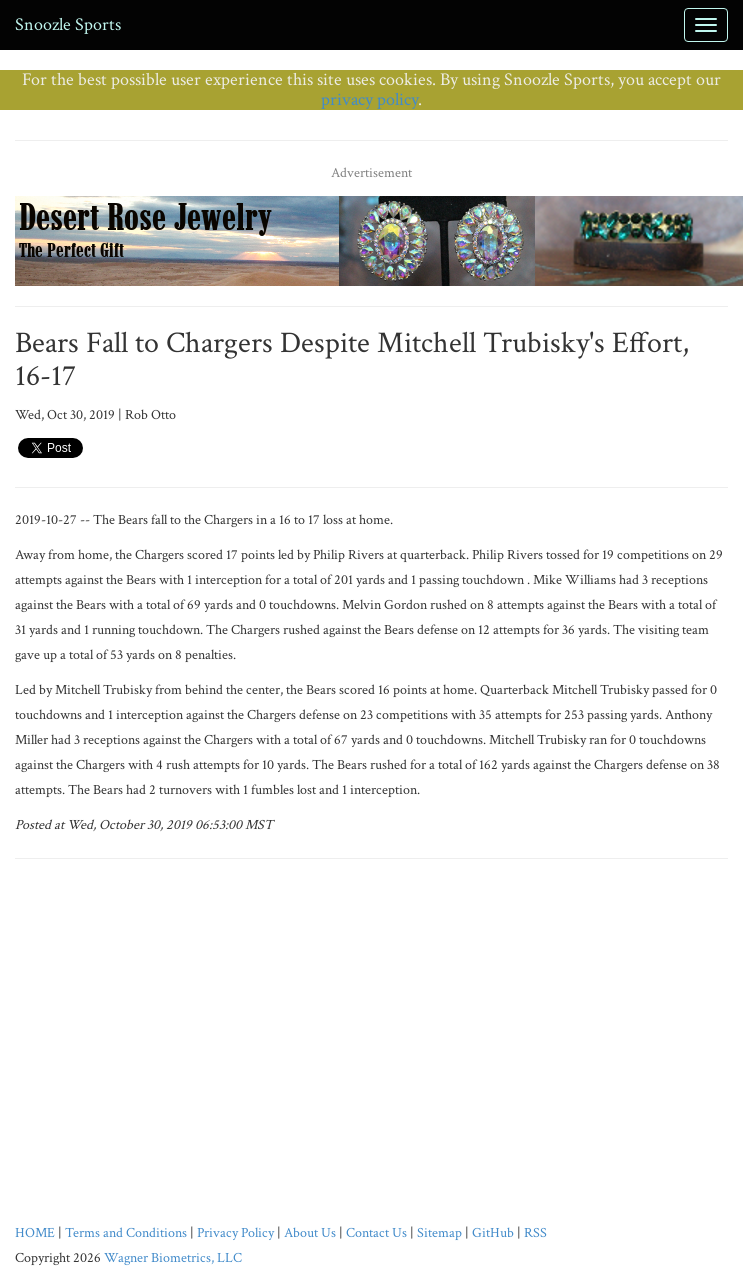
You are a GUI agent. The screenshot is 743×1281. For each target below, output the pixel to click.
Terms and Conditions (126, 1233)
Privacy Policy (235, 1233)
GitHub (493, 1233)
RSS (535, 1233)
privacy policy (369, 99)
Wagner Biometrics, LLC (173, 1258)
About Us (310, 1233)
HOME (35, 1233)
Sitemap (439, 1233)
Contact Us (376, 1233)
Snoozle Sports (68, 24)
